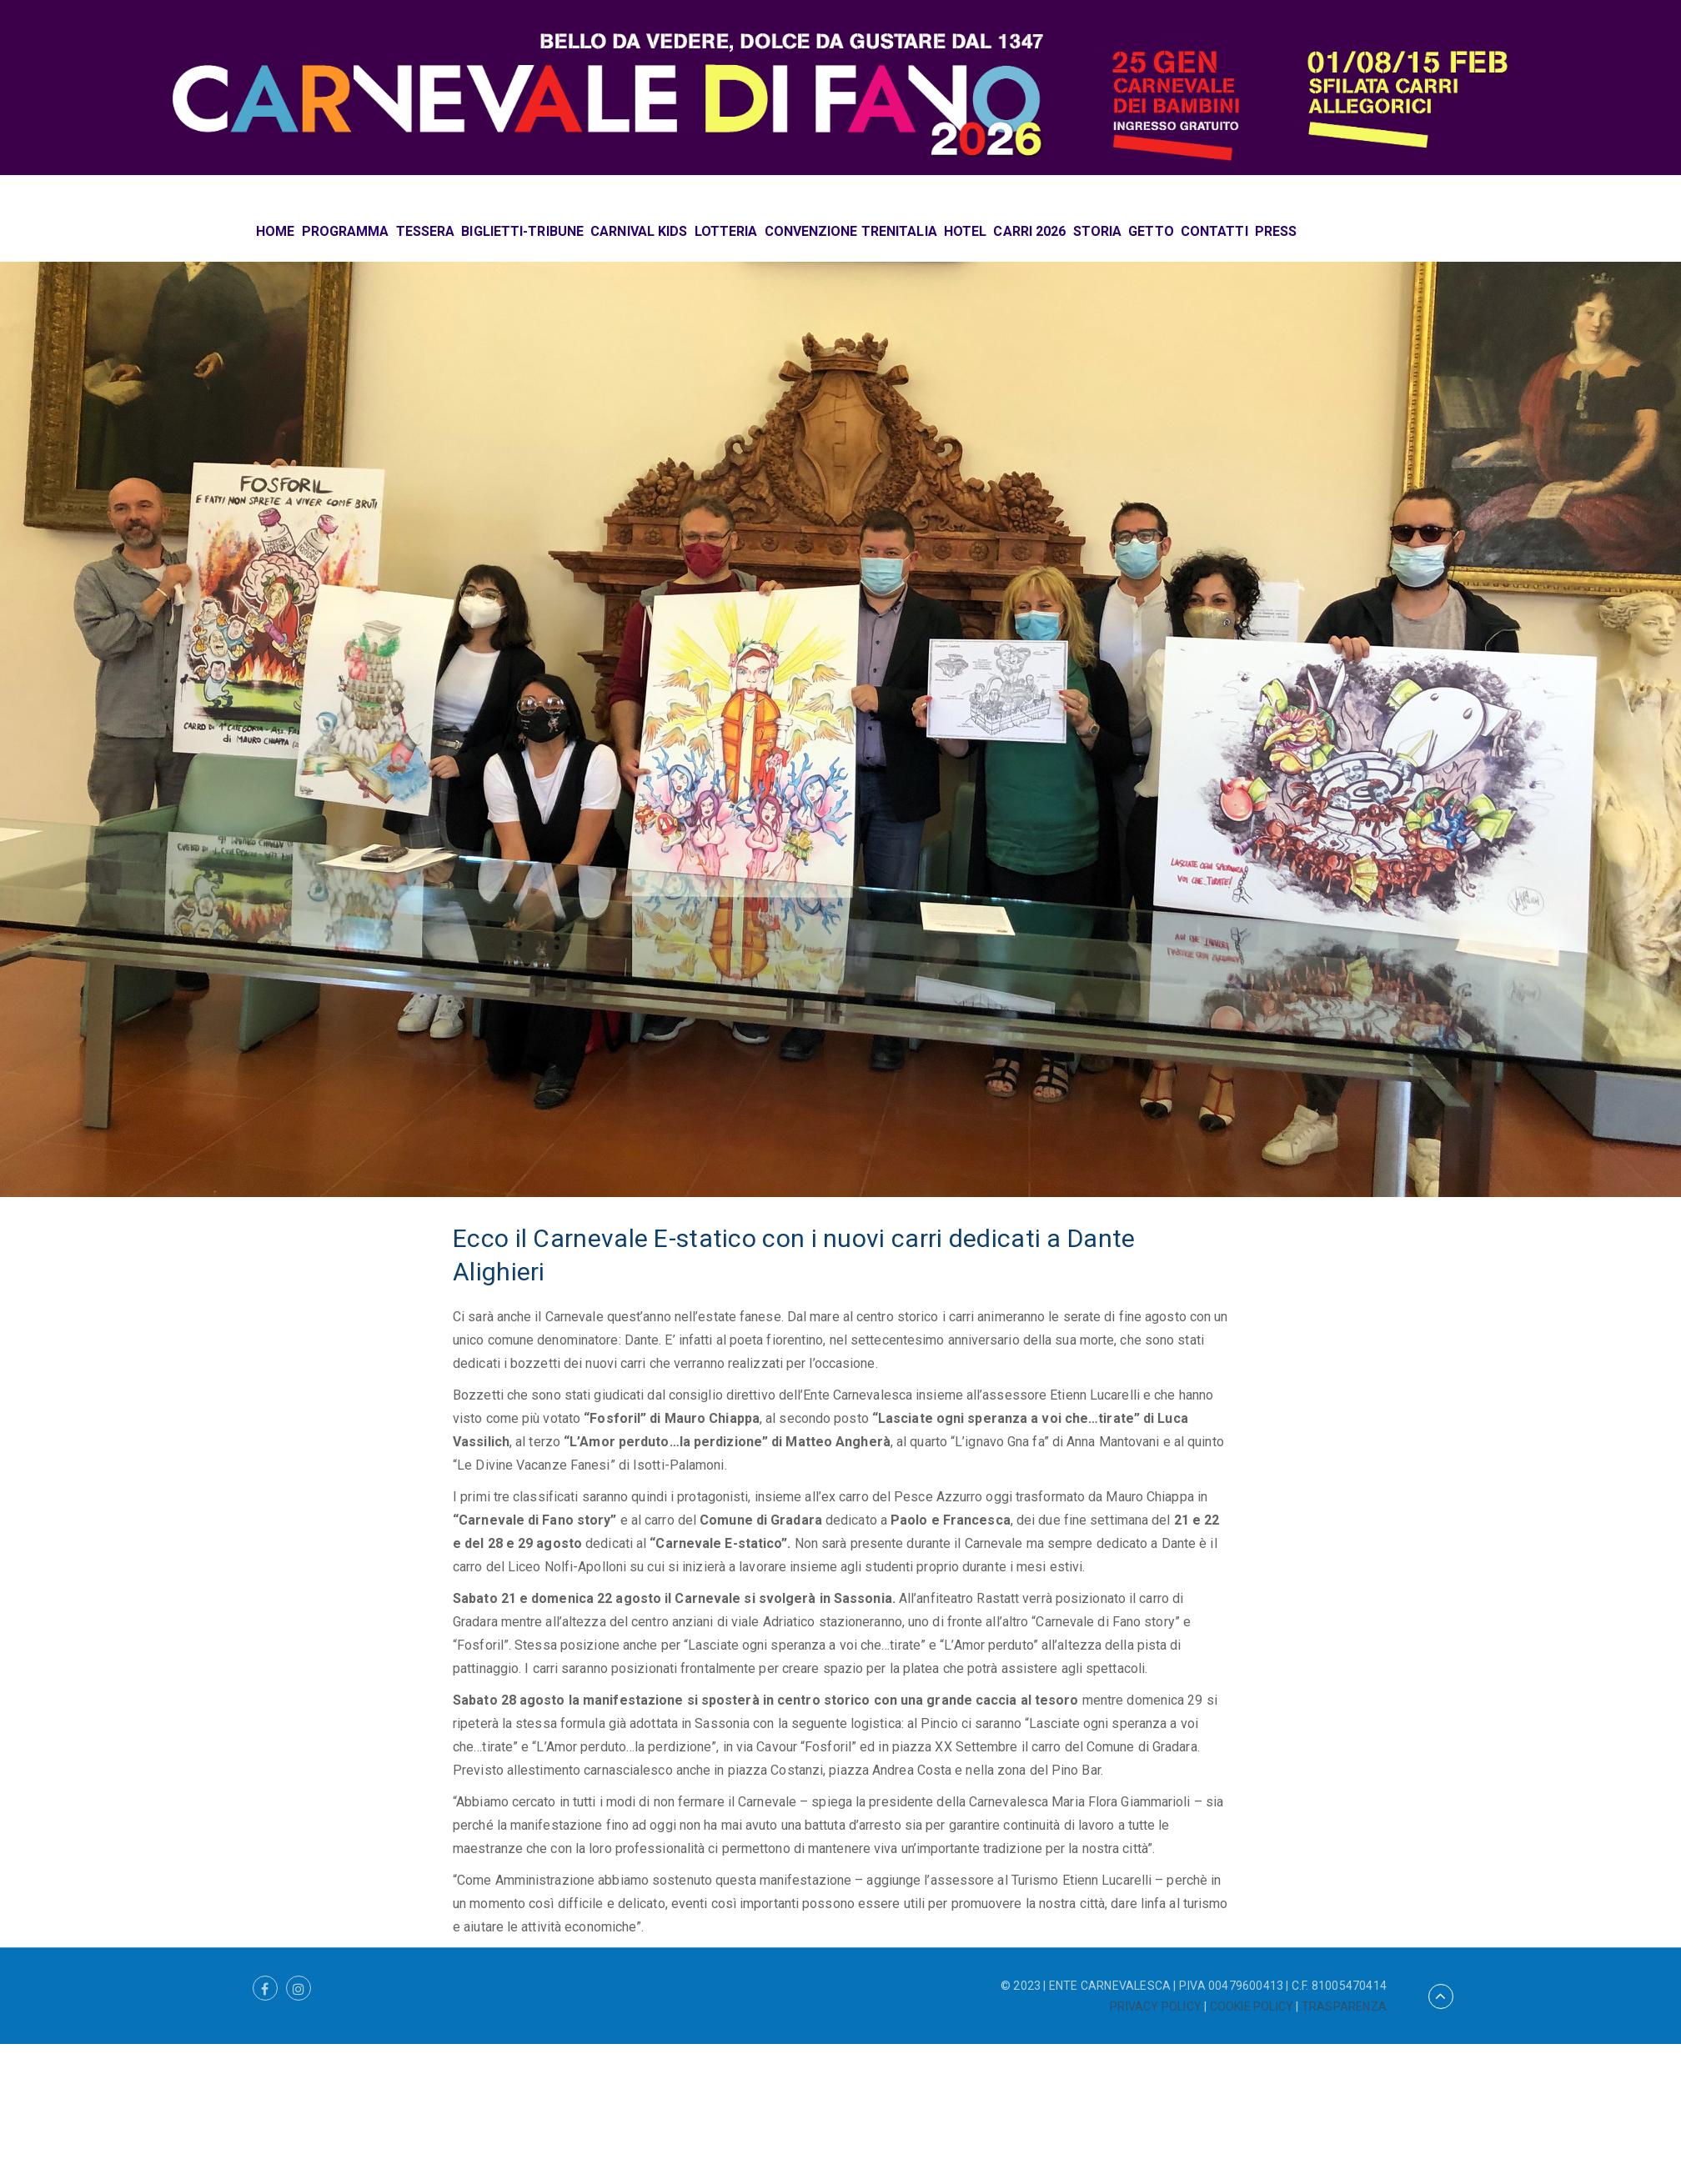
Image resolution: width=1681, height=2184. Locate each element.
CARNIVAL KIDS (638, 231)
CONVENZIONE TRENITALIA (851, 231)
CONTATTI (1214, 231)
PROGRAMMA (345, 231)
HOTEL (965, 231)
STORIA (1097, 231)
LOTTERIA (726, 231)
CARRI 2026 (1029, 231)
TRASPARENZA (1344, 2006)
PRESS (1276, 231)
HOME (275, 231)
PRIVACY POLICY (1156, 2006)
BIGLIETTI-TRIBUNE (522, 231)
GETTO (1151, 231)
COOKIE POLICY (1252, 2006)
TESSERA (425, 231)
